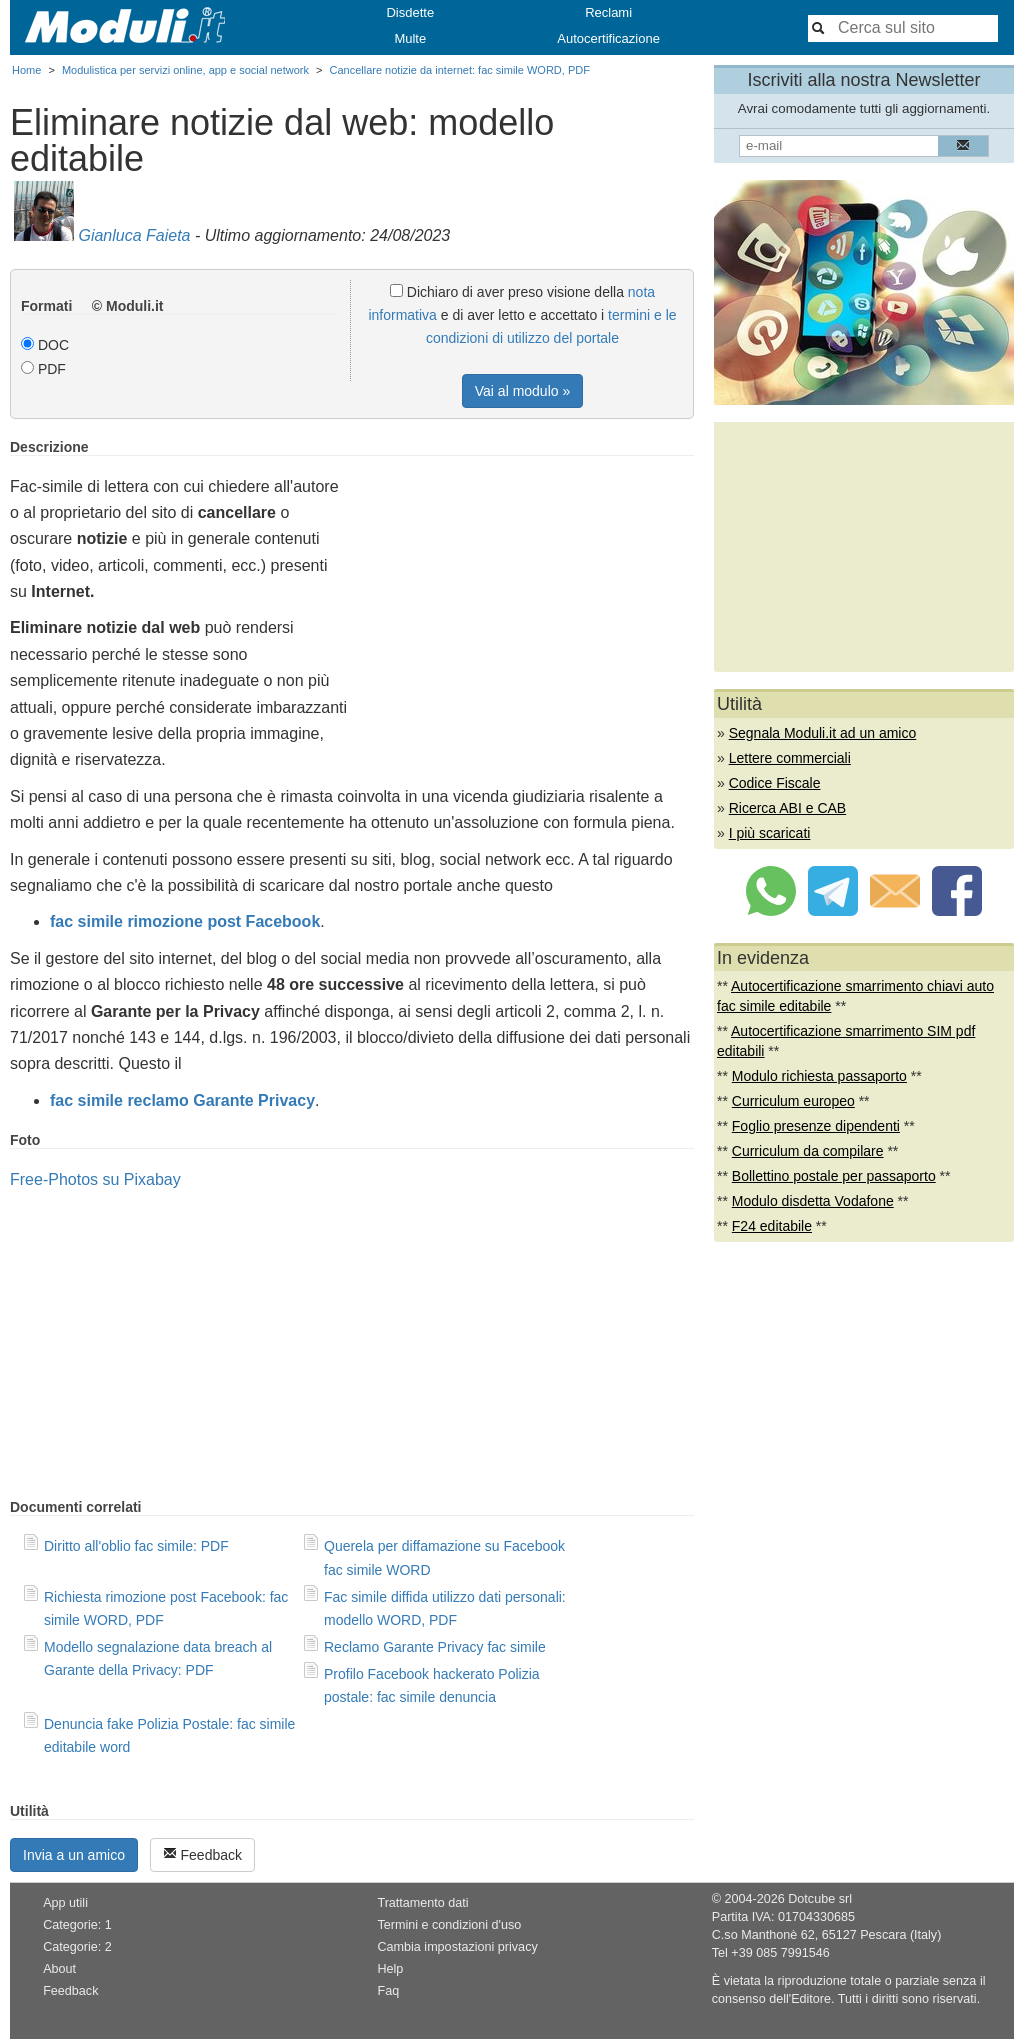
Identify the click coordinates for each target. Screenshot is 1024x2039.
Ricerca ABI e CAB (788, 808)
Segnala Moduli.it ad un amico (823, 733)
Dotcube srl (820, 1899)
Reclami (608, 12)
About (59, 1969)
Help (390, 1969)
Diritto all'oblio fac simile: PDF (136, 1546)
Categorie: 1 (77, 1925)
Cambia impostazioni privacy (457, 1947)
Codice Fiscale (775, 783)
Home (26, 70)
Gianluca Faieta (134, 235)
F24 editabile (772, 1226)
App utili (65, 1903)
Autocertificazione (608, 38)
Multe (410, 38)
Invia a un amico (74, 1855)
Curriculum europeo (793, 1101)
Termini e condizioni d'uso (449, 1925)
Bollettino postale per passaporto (834, 1176)
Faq (388, 1991)
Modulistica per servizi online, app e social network (185, 70)
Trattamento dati (422, 1903)
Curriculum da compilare (808, 1151)
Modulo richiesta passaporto (819, 1076)
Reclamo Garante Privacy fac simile (435, 1647)
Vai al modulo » (522, 391)
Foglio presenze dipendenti (816, 1126)
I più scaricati (770, 833)
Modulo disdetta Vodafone (813, 1201)
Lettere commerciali (790, 758)
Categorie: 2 (77, 1947)
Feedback (202, 1854)
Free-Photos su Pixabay (95, 1179)
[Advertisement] (526, 579)
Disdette (410, 12)
